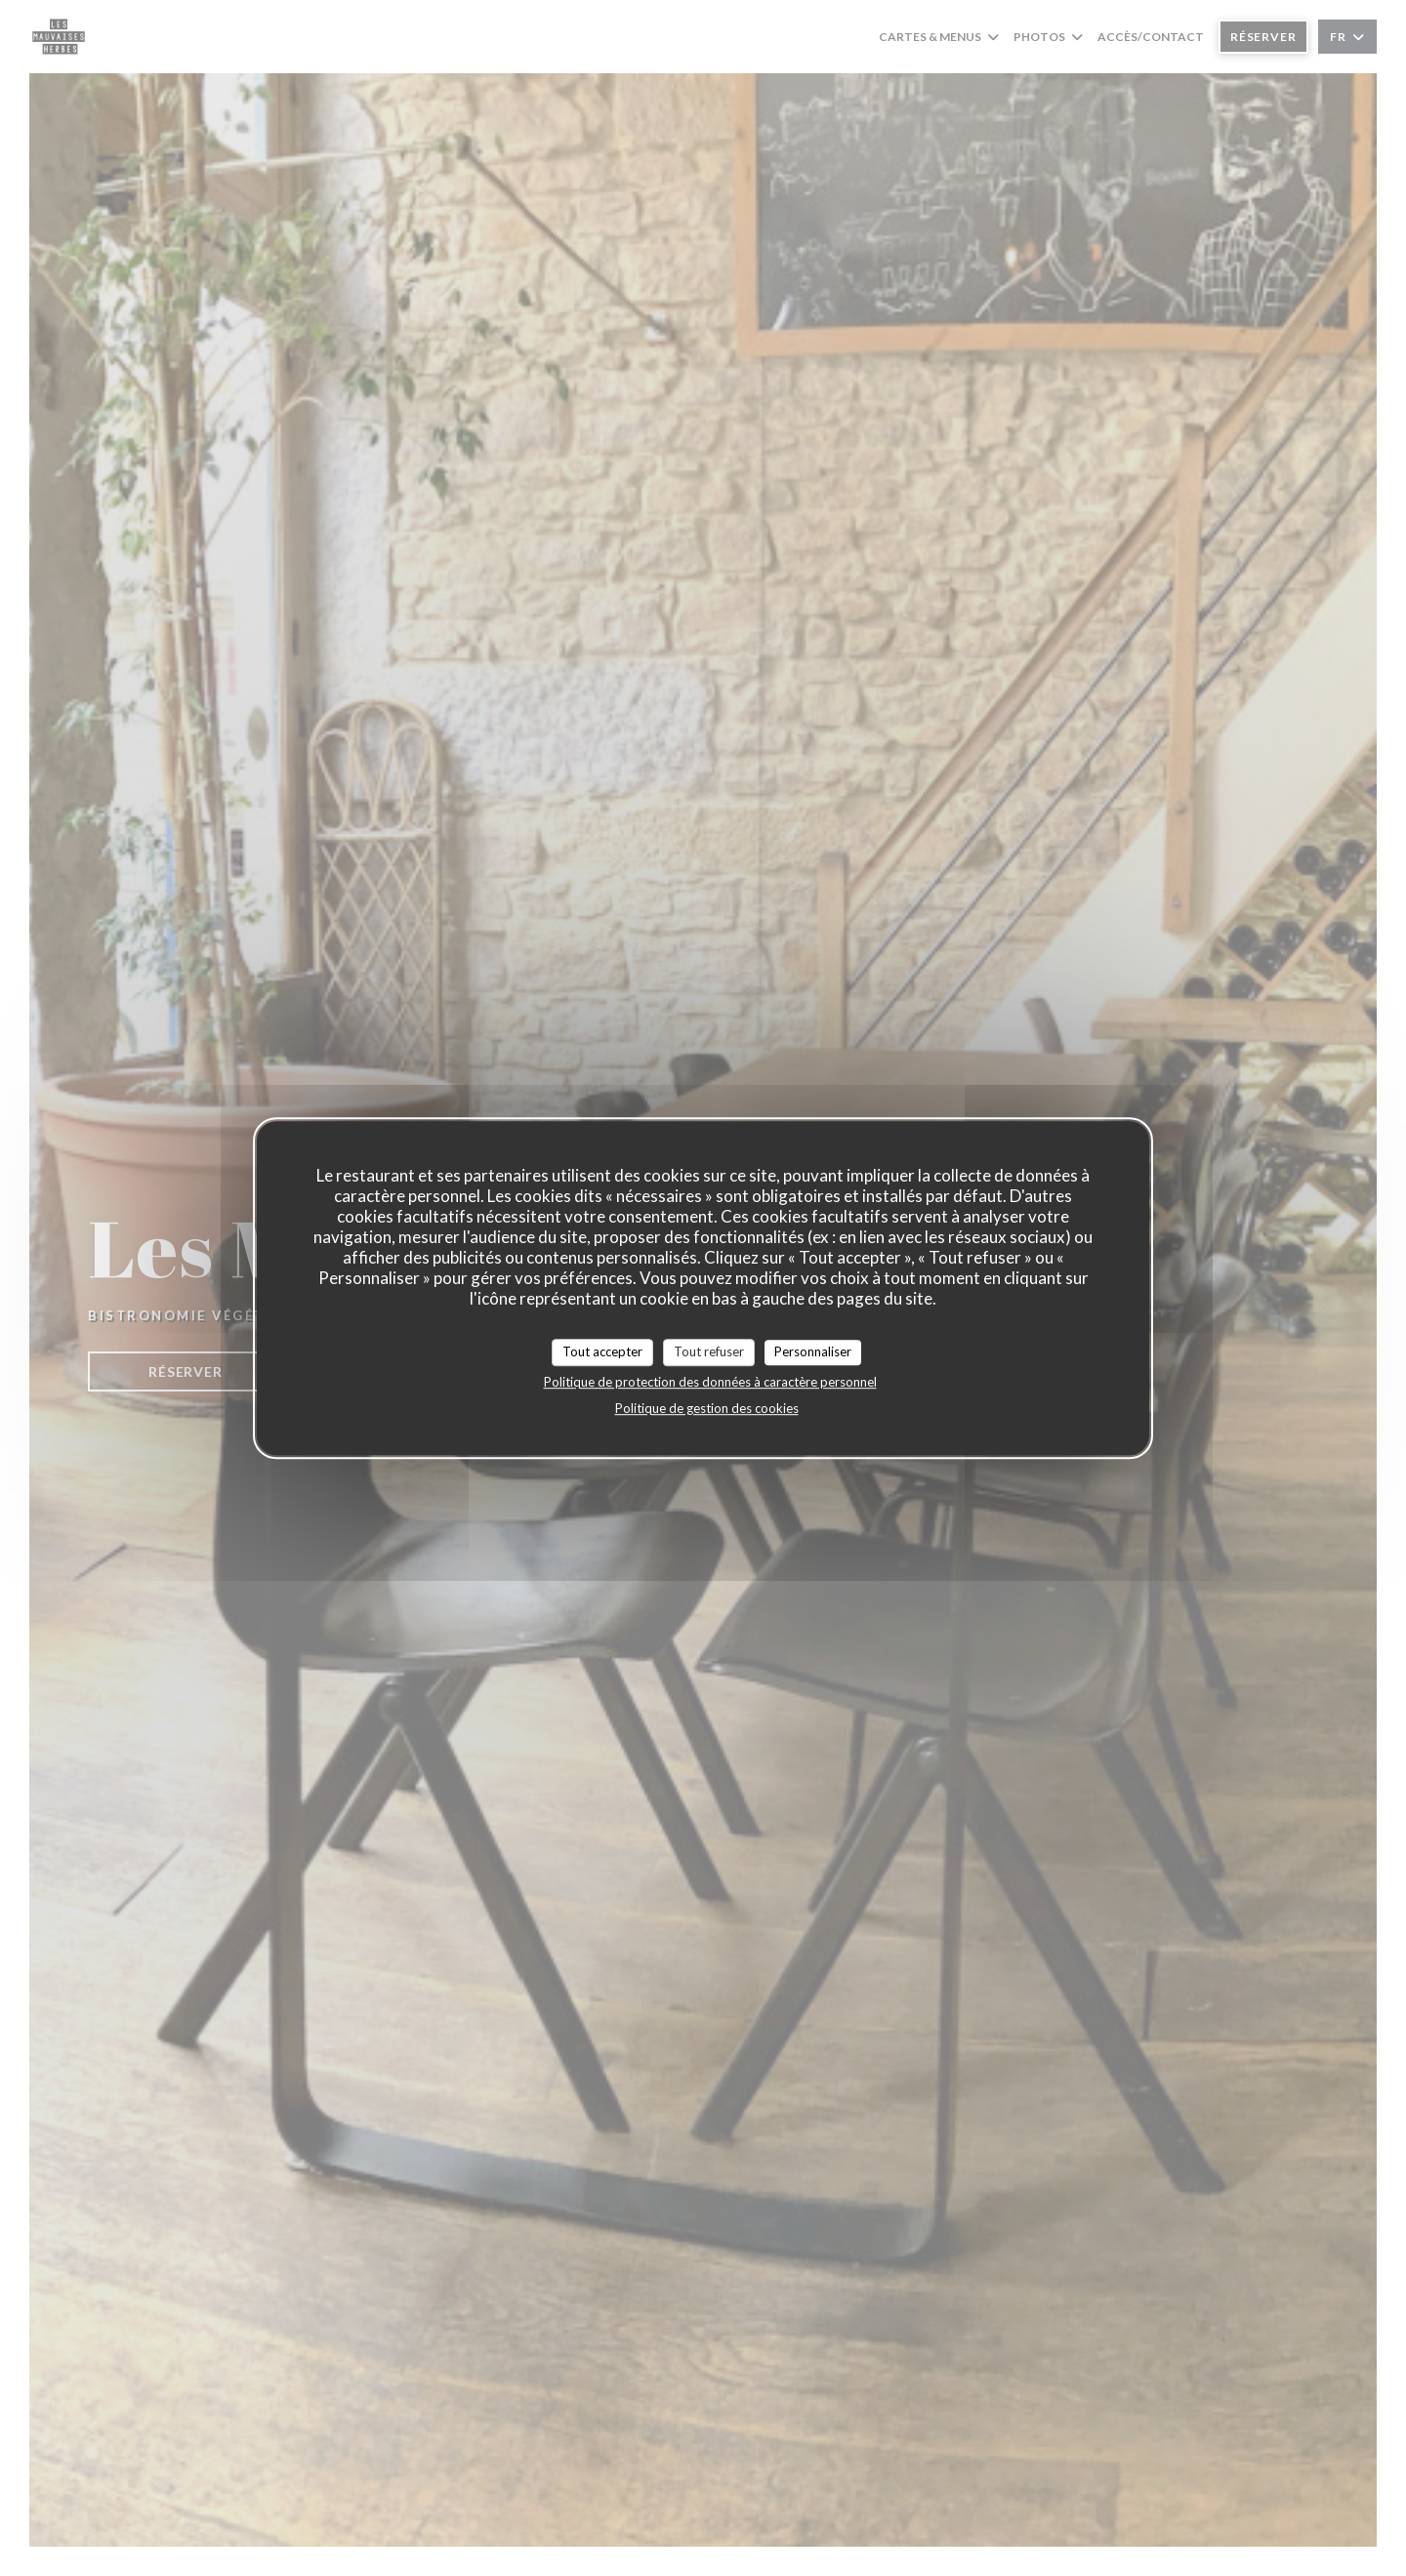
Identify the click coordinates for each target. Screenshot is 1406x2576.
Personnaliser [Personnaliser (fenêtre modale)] (812, 1351)
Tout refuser (709, 1351)
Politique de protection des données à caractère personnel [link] (710, 1382)
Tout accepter (602, 1351)
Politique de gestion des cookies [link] (707, 1408)
